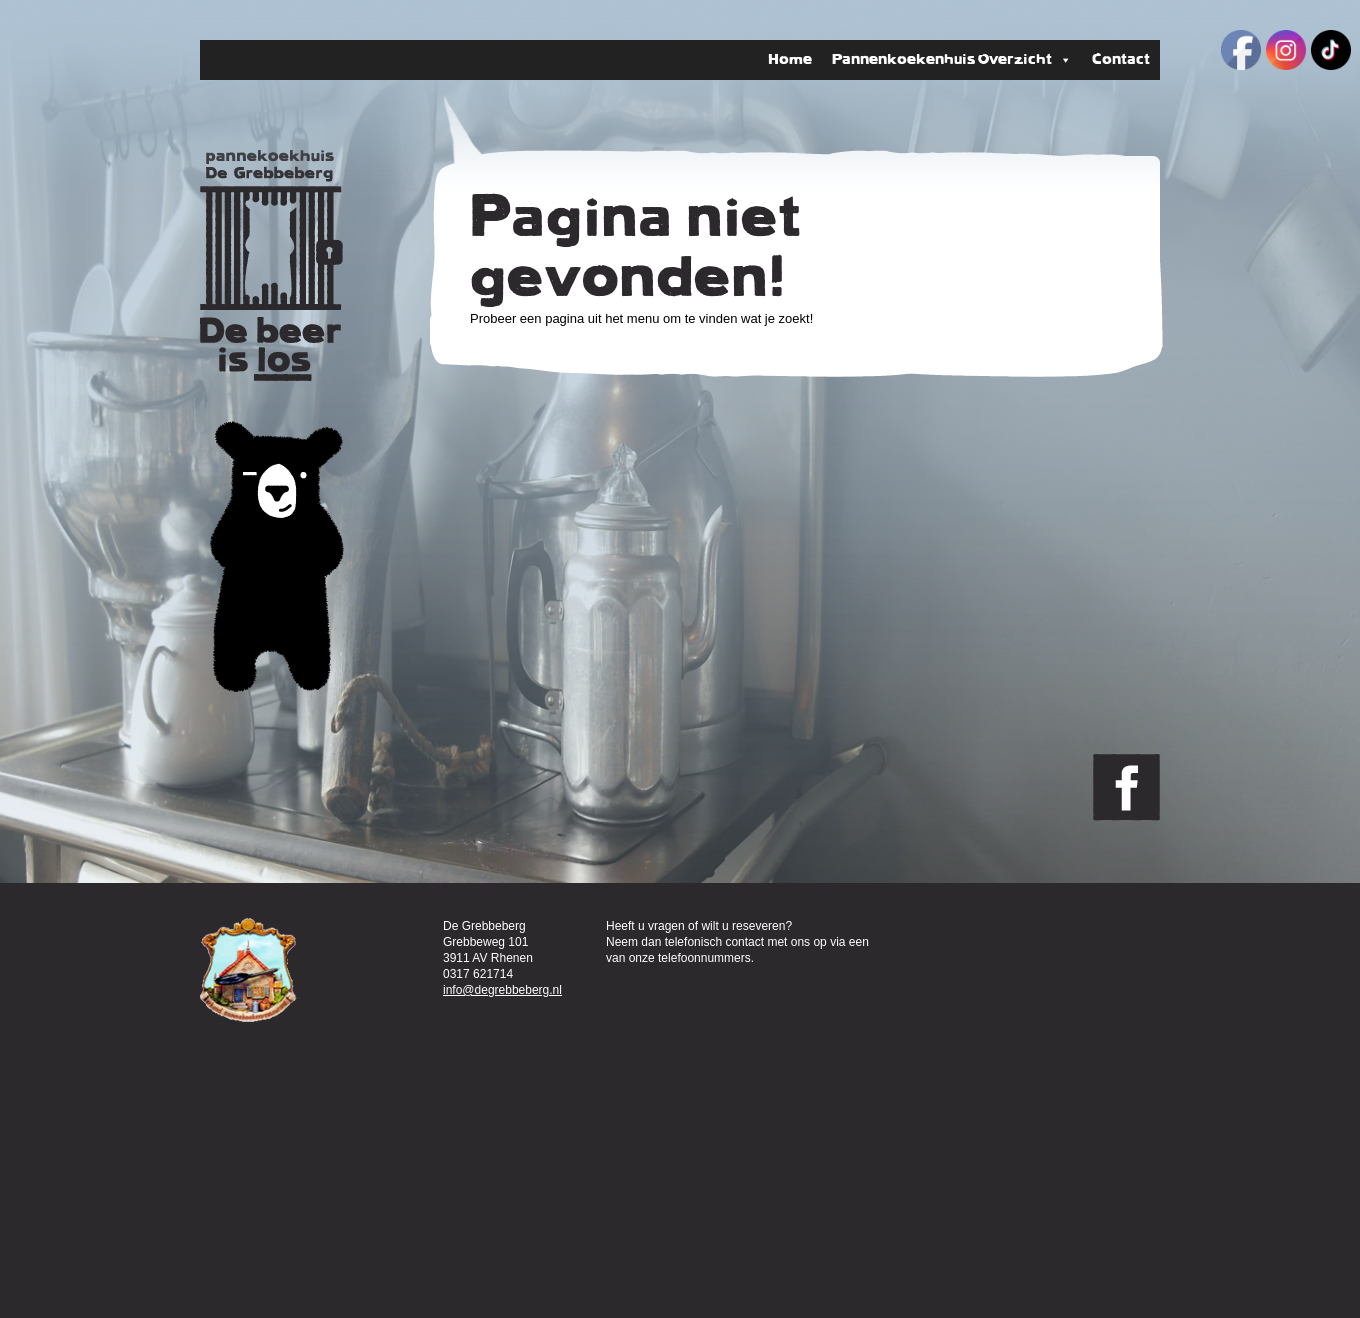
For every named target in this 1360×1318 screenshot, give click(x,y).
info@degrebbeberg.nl (502, 990)
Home (790, 59)
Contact (1121, 59)
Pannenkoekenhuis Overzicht (952, 60)
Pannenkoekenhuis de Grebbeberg (271, 265)
